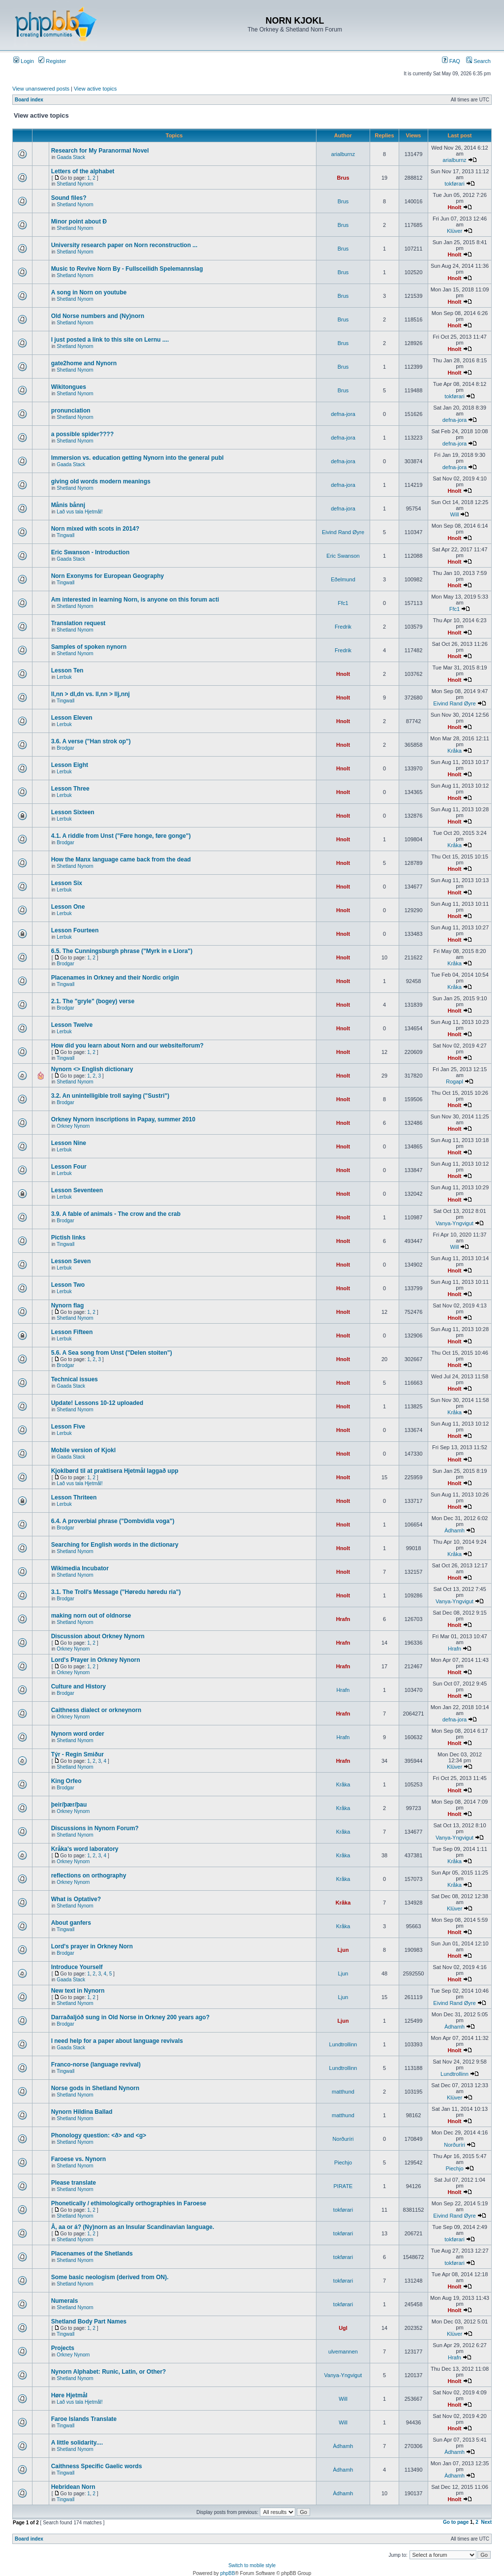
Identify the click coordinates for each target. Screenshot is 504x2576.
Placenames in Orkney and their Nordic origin (115, 977)
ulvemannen (343, 2351)
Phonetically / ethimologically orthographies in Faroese (128, 2203)
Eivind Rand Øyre (343, 532)
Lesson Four (69, 1166)
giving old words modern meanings (101, 481)
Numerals (64, 2300)
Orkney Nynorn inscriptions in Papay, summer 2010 (123, 1119)
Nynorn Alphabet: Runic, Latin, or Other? (108, 2371)
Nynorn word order (77, 1733)
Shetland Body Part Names (88, 2321)
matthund (343, 2092)
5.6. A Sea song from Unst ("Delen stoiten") (111, 1352)
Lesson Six (66, 883)
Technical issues (74, 1379)
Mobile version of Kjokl (83, 1450)
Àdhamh (454, 1530)
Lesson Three (70, 788)
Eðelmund (343, 579)
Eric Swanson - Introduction (90, 552)
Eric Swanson (342, 556)
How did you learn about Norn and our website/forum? (127, 1045)
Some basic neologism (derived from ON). (110, 2277)
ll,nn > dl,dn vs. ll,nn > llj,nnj (90, 694)
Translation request (78, 623)
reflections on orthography (88, 1875)
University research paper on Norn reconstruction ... (124, 245)
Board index (29, 99)
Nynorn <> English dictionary (92, 1069)
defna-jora (343, 414)
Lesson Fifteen (72, 1332)
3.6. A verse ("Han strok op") (91, 741)
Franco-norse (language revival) (96, 2064)
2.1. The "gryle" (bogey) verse (92, 1001)
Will (454, 514)
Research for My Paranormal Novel (100, 150)
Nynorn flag (67, 1305)
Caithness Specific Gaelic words (96, 2466)
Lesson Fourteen (75, 930)
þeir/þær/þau (69, 1804)
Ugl (343, 2328)
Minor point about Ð (79, 221)
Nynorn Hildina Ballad (82, 2111)
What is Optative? (76, 1899)
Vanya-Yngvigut (454, 1223)
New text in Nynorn (78, 1990)
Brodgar (65, 748)
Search (478, 61)
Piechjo (343, 2162)
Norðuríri (343, 2139)
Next (486, 2522)
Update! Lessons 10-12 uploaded (97, 1402)
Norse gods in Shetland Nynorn (95, 2088)
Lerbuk (64, 677)
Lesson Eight (69, 765)
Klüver (454, 231)
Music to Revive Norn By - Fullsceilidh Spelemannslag (127, 268)
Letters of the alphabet (83, 171)
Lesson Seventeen (77, 1190)
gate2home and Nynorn (84, 363)
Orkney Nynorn (73, 1126)
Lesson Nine (68, 1143)
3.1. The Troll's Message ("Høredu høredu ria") (116, 1592)
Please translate (73, 2182)
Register (52, 61)
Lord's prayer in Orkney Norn (92, 1946)
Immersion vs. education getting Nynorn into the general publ (137, 457)
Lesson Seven (71, 1261)
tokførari (454, 184)
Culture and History (78, 1686)
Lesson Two (68, 1284)
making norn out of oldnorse (91, 1615)
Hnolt (454, 207)
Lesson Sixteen (72, 812)
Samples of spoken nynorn (88, 646)
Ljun (342, 1950)
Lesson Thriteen (74, 1497)
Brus (343, 178)
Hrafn (343, 1619)
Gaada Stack (71, 157)
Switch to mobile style (252, 2565)
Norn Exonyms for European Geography (107, 575)
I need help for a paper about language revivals (117, 2040)
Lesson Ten (67, 670)
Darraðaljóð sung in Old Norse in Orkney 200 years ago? (130, 2017)
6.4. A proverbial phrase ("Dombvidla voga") (113, 1521)
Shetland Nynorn (75, 184)
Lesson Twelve (72, 1024)
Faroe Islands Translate (84, 2419)
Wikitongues (68, 386)
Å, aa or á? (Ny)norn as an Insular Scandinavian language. (132, 2227)
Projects (62, 2348)
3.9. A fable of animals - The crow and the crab (116, 1213)
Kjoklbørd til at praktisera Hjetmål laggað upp (115, 1470)
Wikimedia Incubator (80, 1568)
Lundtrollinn (343, 2044)
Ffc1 (343, 603)
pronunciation (71, 410)
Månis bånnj (68, 505)
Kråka (454, 751)
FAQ (451, 61)
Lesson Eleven (72, 717)
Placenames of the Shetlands (92, 2253)
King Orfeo (66, 1781)
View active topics (95, 89)
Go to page (456, 2522)
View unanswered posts (40, 89)
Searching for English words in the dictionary (115, 1544)
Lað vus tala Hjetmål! (79, 511)
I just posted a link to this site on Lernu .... (110, 339)
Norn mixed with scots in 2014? (95, 528)
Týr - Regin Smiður (77, 1754)
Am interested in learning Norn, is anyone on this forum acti (135, 599)
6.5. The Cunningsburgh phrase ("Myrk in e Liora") (121, 951)
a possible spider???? (82, 434)
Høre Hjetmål (69, 2395)
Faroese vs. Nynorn (78, 2159)
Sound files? (69, 197)
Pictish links (68, 1237)
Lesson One (68, 906)
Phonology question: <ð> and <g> (98, 2135)
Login (23, 61)
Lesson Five (68, 1426)
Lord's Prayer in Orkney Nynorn (95, 1659)
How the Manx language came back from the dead (121, 859)
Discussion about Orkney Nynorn (98, 1636)
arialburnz (343, 154)
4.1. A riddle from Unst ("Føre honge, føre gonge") (121, 835)
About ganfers (71, 1922)
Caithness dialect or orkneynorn (96, 1710)
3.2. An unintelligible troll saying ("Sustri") (110, 1095)
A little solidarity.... (77, 2442)
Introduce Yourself (77, 1967)
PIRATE (343, 2186)
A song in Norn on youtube (89, 292)
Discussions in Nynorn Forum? (95, 1828)
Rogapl (454, 1081)
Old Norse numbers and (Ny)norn (97, 316)
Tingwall (65, 535)
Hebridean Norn (73, 2486)
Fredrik (343, 627)
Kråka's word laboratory (85, 1848)
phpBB (227, 2573)
